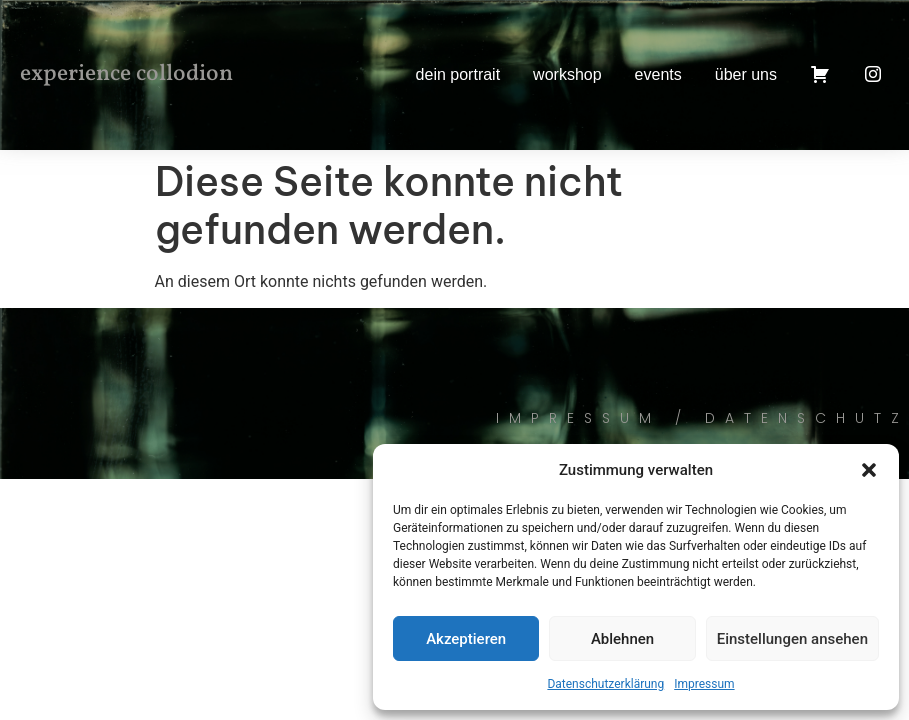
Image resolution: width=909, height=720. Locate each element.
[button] (869, 470)
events (658, 74)
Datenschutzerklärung (605, 684)
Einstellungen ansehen (792, 639)
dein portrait (458, 74)
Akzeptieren (466, 639)
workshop (567, 74)
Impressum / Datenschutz (702, 418)
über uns (746, 74)
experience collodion (126, 74)
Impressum (704, 684)
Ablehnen (622, 639)
